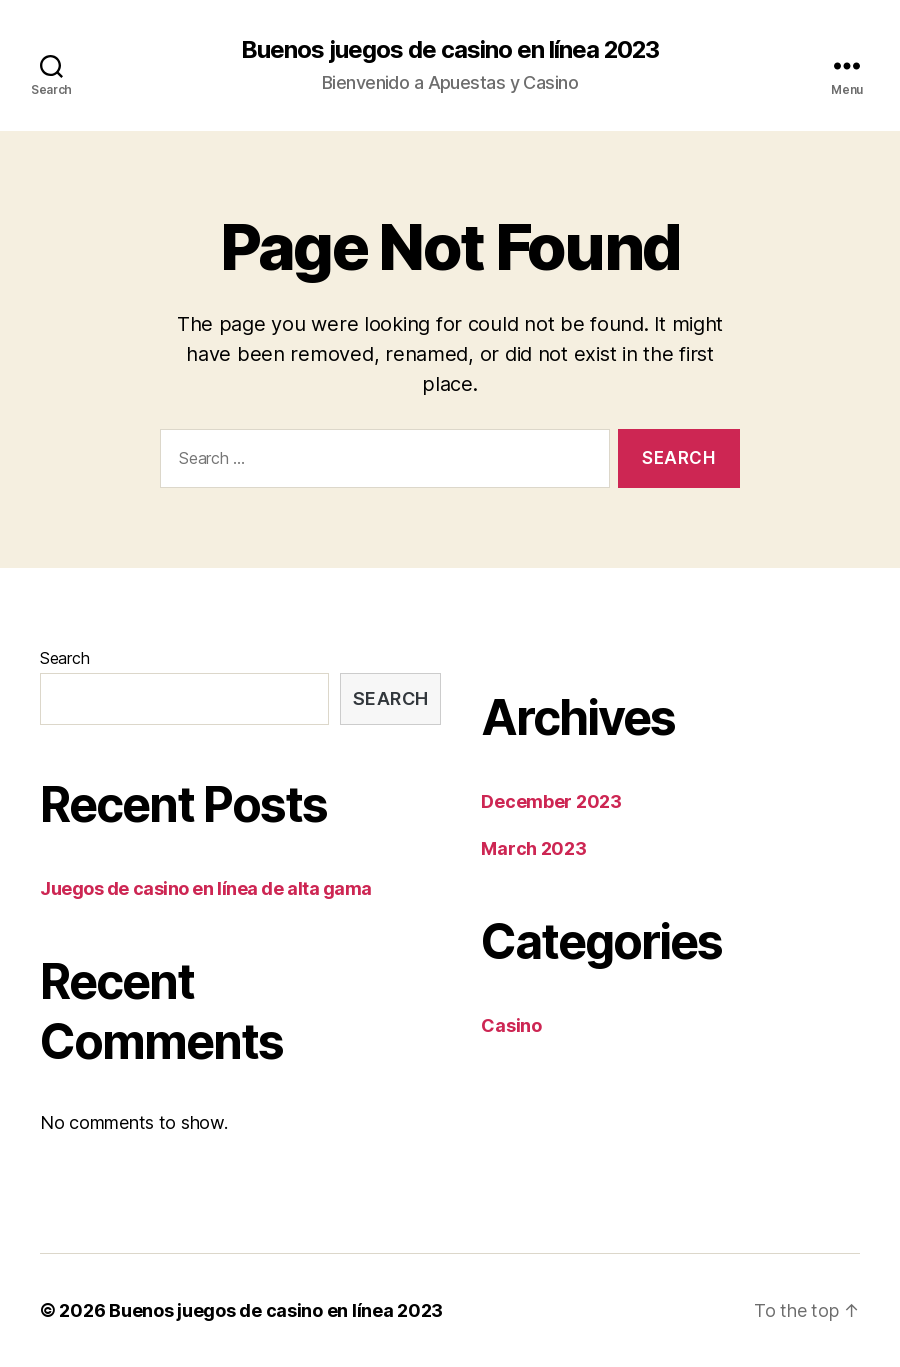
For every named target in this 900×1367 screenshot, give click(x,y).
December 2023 (551, 801)
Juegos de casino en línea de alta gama (206, 888)
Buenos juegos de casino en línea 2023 (450, 50)
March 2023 (533, 848)
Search (64, 658)
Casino (511, 1025)
